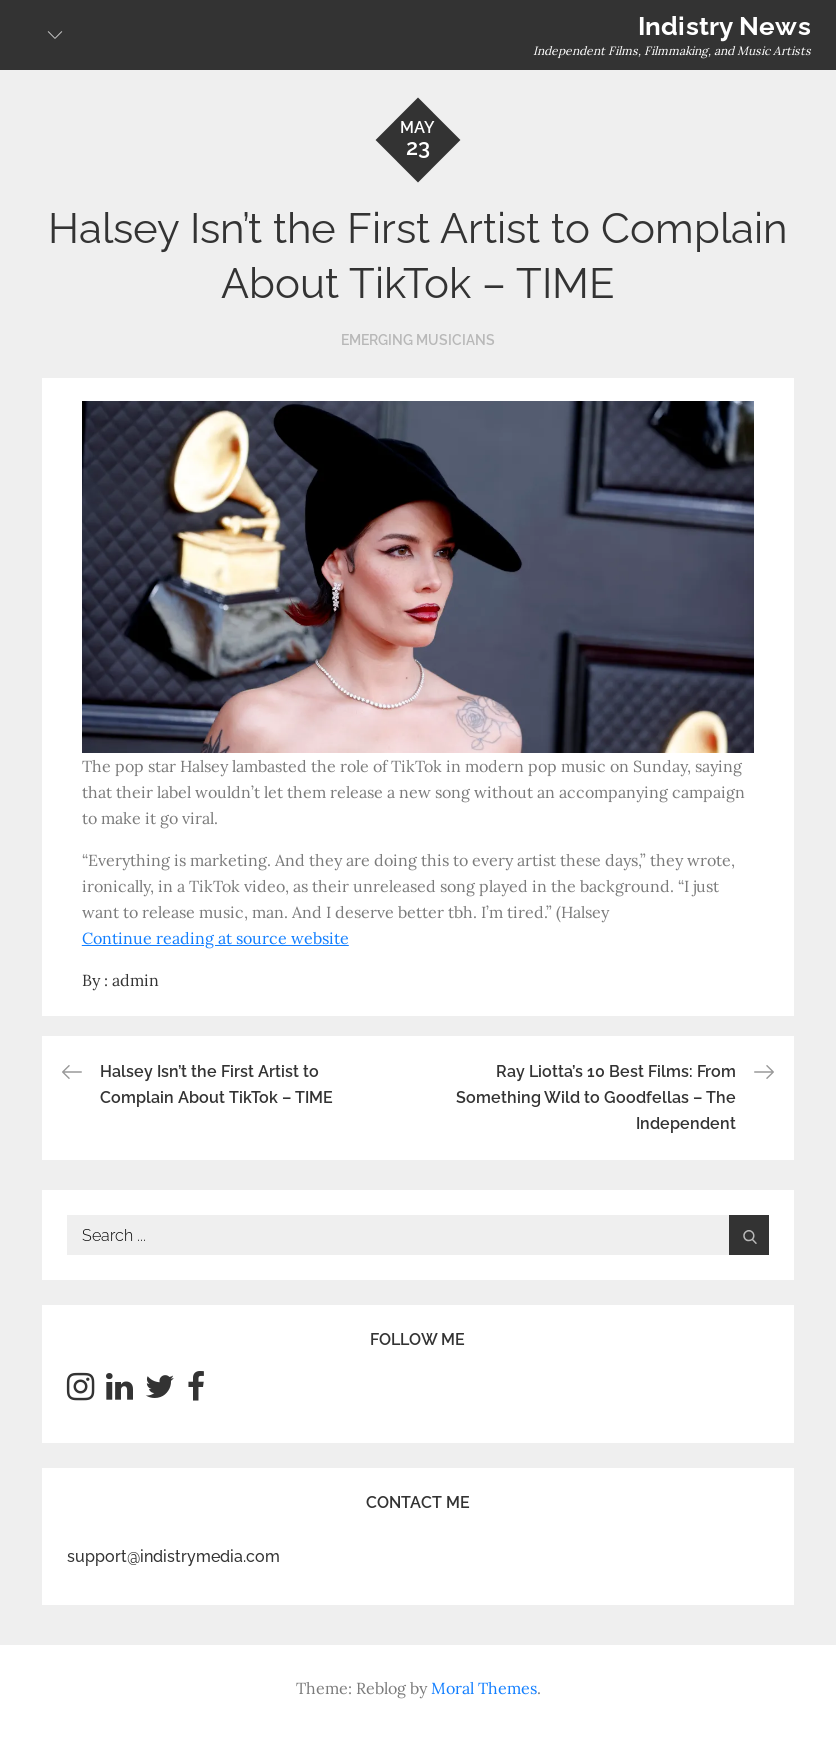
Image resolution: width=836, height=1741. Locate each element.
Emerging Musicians (418, 340)
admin (135, 980)
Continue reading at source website (215, 938)
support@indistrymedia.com (173, 1556)
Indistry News (724, 26)
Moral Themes (484, 1688)
